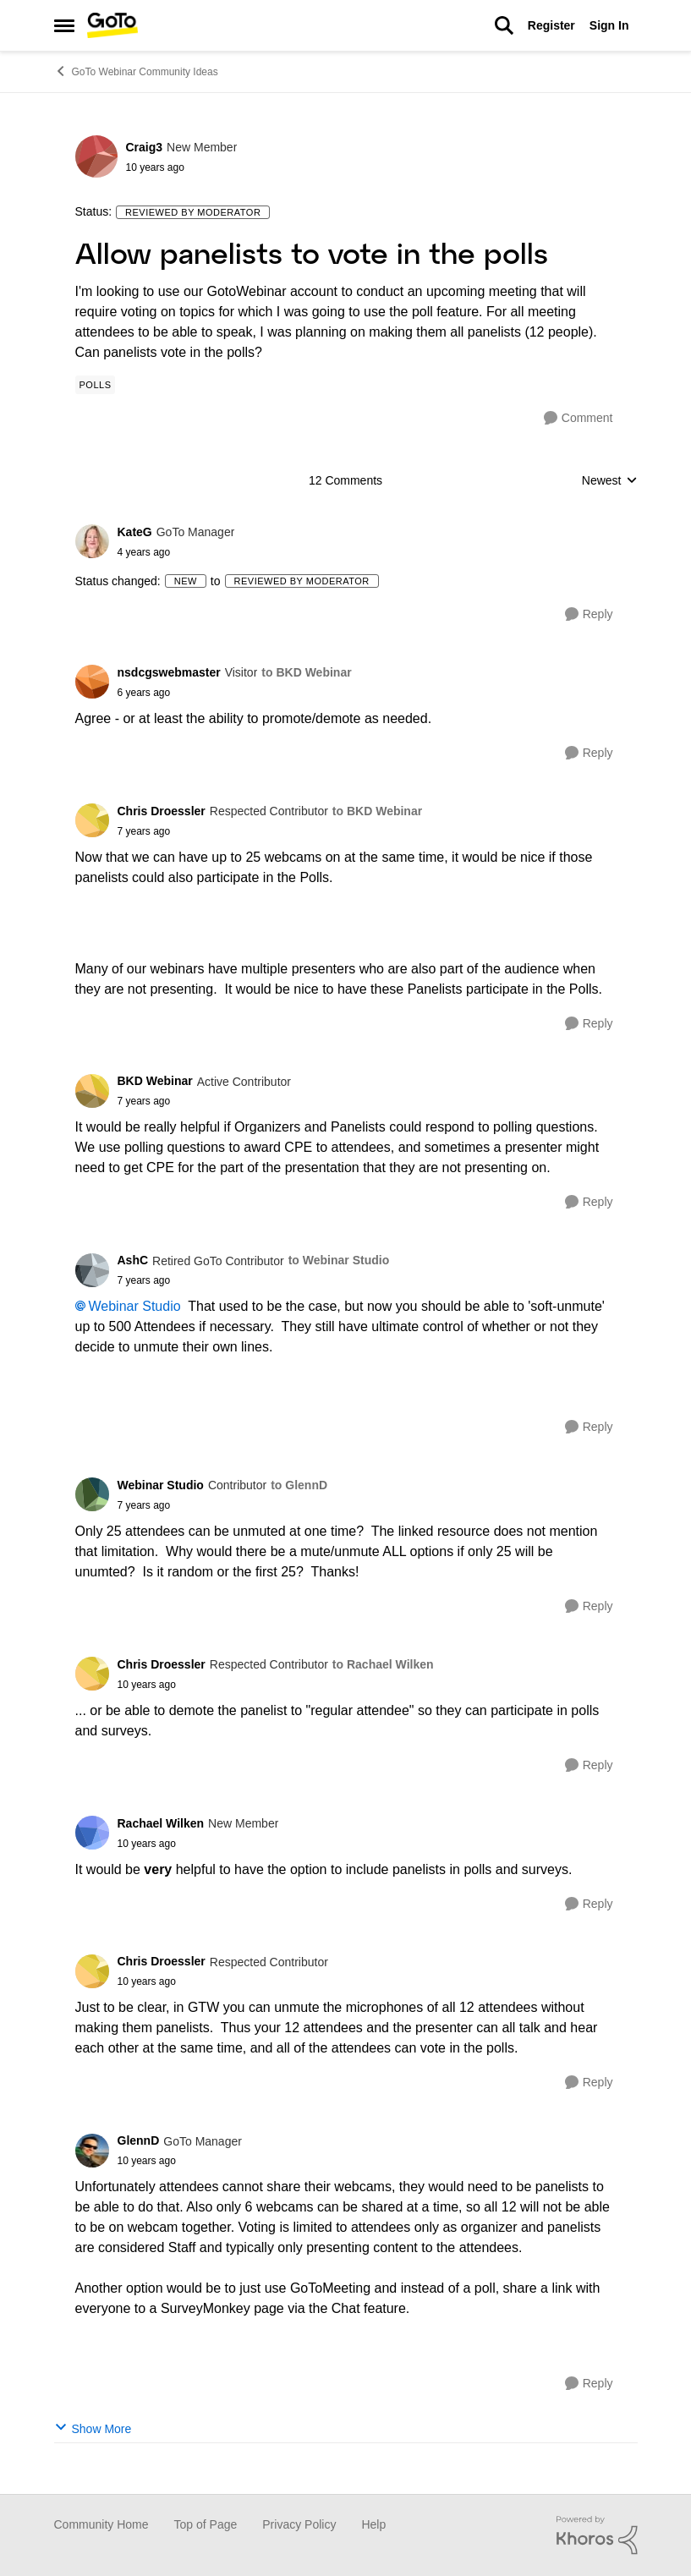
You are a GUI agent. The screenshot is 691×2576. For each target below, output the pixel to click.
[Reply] (589, 614)
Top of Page (206, 2524)
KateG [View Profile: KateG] (135, 532)
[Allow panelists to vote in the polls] (176, 552)
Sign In (609, 25)
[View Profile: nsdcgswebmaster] (92, 682)
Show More (93, 2428)
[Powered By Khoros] (597, 2535)
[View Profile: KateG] (92, 541)
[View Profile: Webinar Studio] (92, 1494)
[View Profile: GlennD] (92, 2151)
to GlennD (299, 1485)
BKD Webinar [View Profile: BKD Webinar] (155, 1081)
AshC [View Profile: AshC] (133, 1260)
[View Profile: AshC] (92, 1270)
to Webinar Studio (339, 1260)
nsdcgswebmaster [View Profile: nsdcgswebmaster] (169, 672)
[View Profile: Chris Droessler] (92, 820)
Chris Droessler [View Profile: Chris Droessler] (162, 811)
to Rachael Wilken (383, 1664)
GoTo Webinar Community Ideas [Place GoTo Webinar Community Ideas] (136, 71)
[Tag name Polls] (95, 384)
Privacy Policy (299, 2524)
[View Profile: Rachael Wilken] (92, 1833)
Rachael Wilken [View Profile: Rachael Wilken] (161, 1823)
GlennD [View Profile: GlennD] (139, 2140)
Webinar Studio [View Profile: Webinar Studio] (161, 1485)
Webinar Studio (135, 1306)
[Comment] (578, 418)
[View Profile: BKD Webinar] (92, 1091)
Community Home (101, 2524)
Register (551, 25)
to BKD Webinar (306, 672)
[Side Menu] (64, 25)
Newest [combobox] (610, 482)
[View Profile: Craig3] (96, 156)
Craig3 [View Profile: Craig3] (144, 147)
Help (373, 2524)
